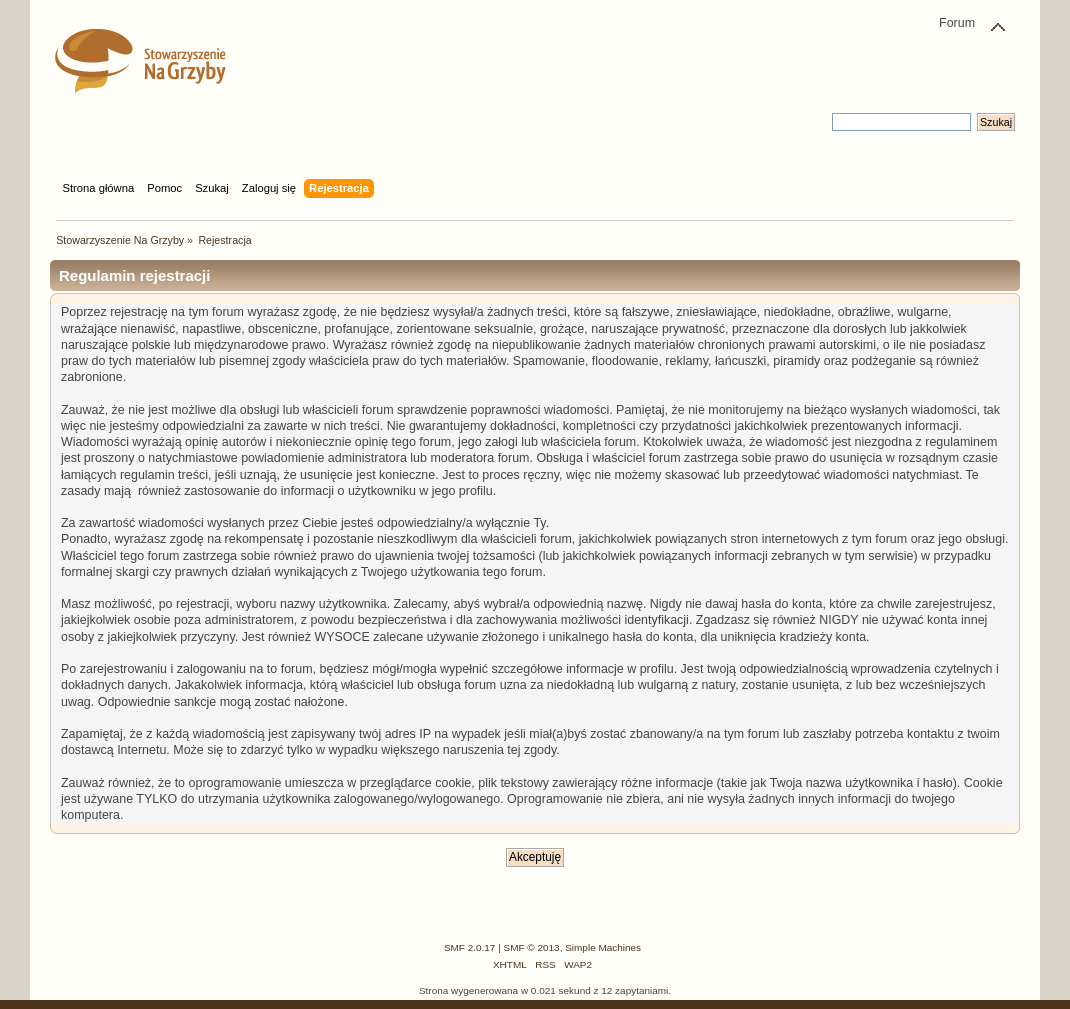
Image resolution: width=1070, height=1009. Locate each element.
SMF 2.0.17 (470, 947)
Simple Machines (603, 947)
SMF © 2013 (532, 947)
